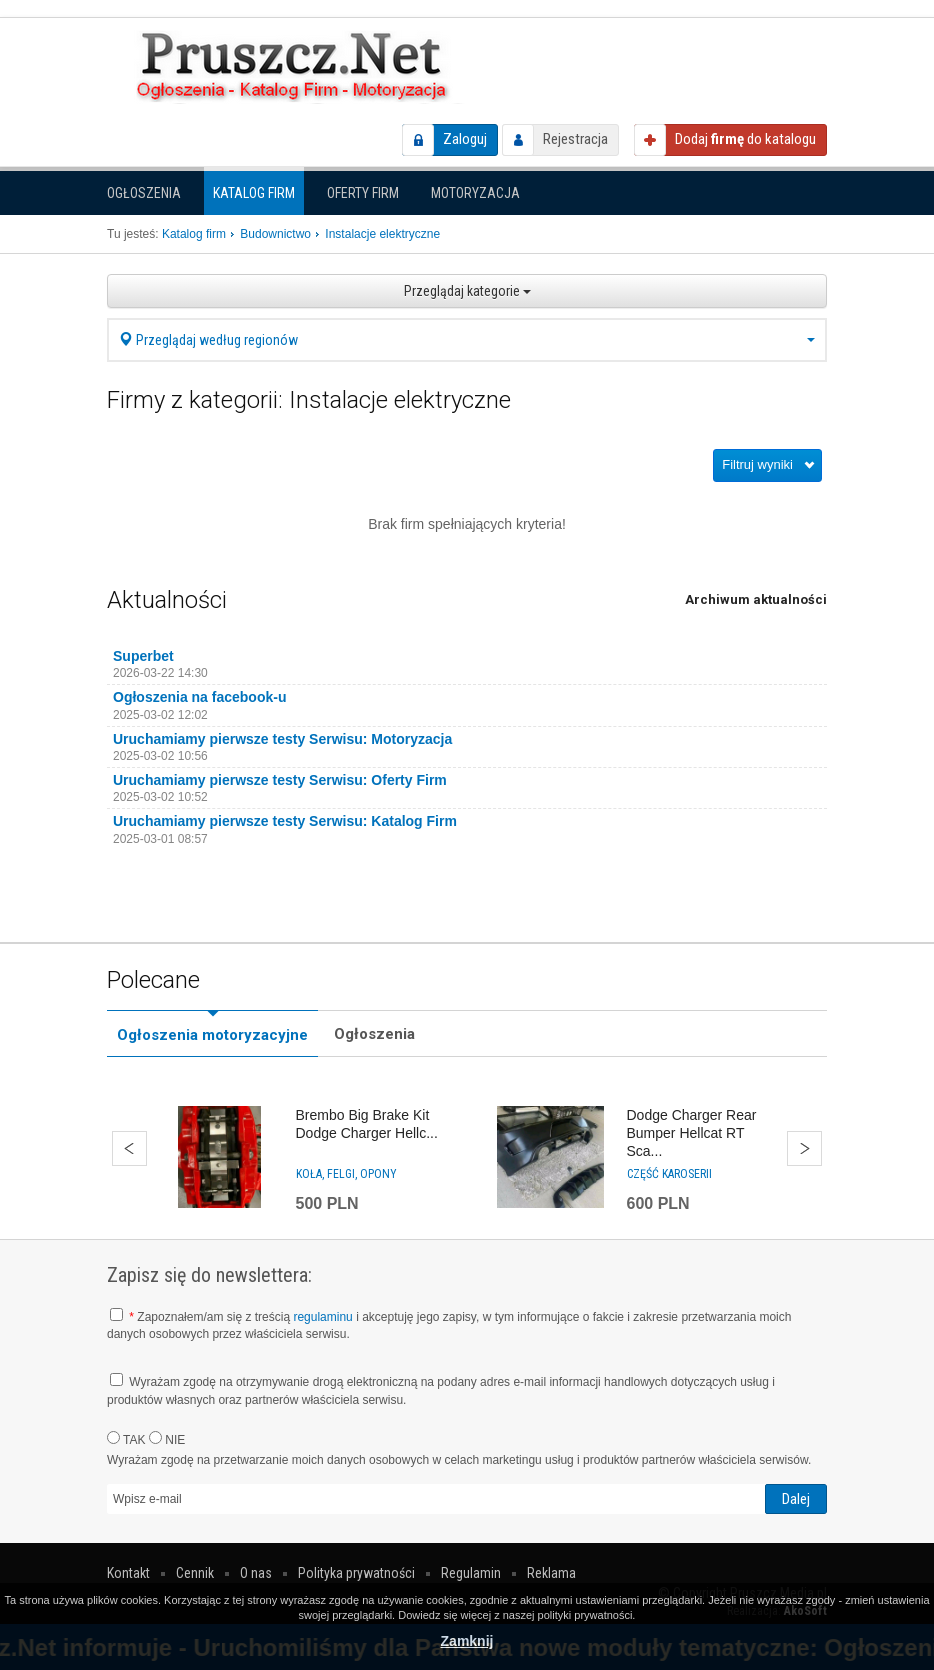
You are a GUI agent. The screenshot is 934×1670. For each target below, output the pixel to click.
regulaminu (322, 1317)
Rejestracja (575, 139)
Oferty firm (363, 193)
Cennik (195, 1573)
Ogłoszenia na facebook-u (199, 697)
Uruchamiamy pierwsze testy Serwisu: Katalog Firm (285, 821)
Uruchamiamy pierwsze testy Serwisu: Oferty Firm (280, 780)
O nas (256, 1573)
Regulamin (471, 1573)
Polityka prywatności (356, 1573)
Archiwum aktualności (756, 599)
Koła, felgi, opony (346, 1174)
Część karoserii (669, 1174)
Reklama (551, 1573)
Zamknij (467, 1641)
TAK (126, 1439)
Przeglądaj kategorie (467, 291)
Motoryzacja (475, 193)
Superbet (143, 656)
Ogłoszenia (144, 193)
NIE (167, 1439)
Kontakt (128, 1573)
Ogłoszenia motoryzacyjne (212, 1035)
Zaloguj (465, 139)
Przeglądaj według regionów (467, 340)
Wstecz (129, 1148)
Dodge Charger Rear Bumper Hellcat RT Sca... (692, 1133)
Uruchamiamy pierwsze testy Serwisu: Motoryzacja (282, 739)
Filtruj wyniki (757, 464)
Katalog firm (254, 193)
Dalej (804, 1148)
